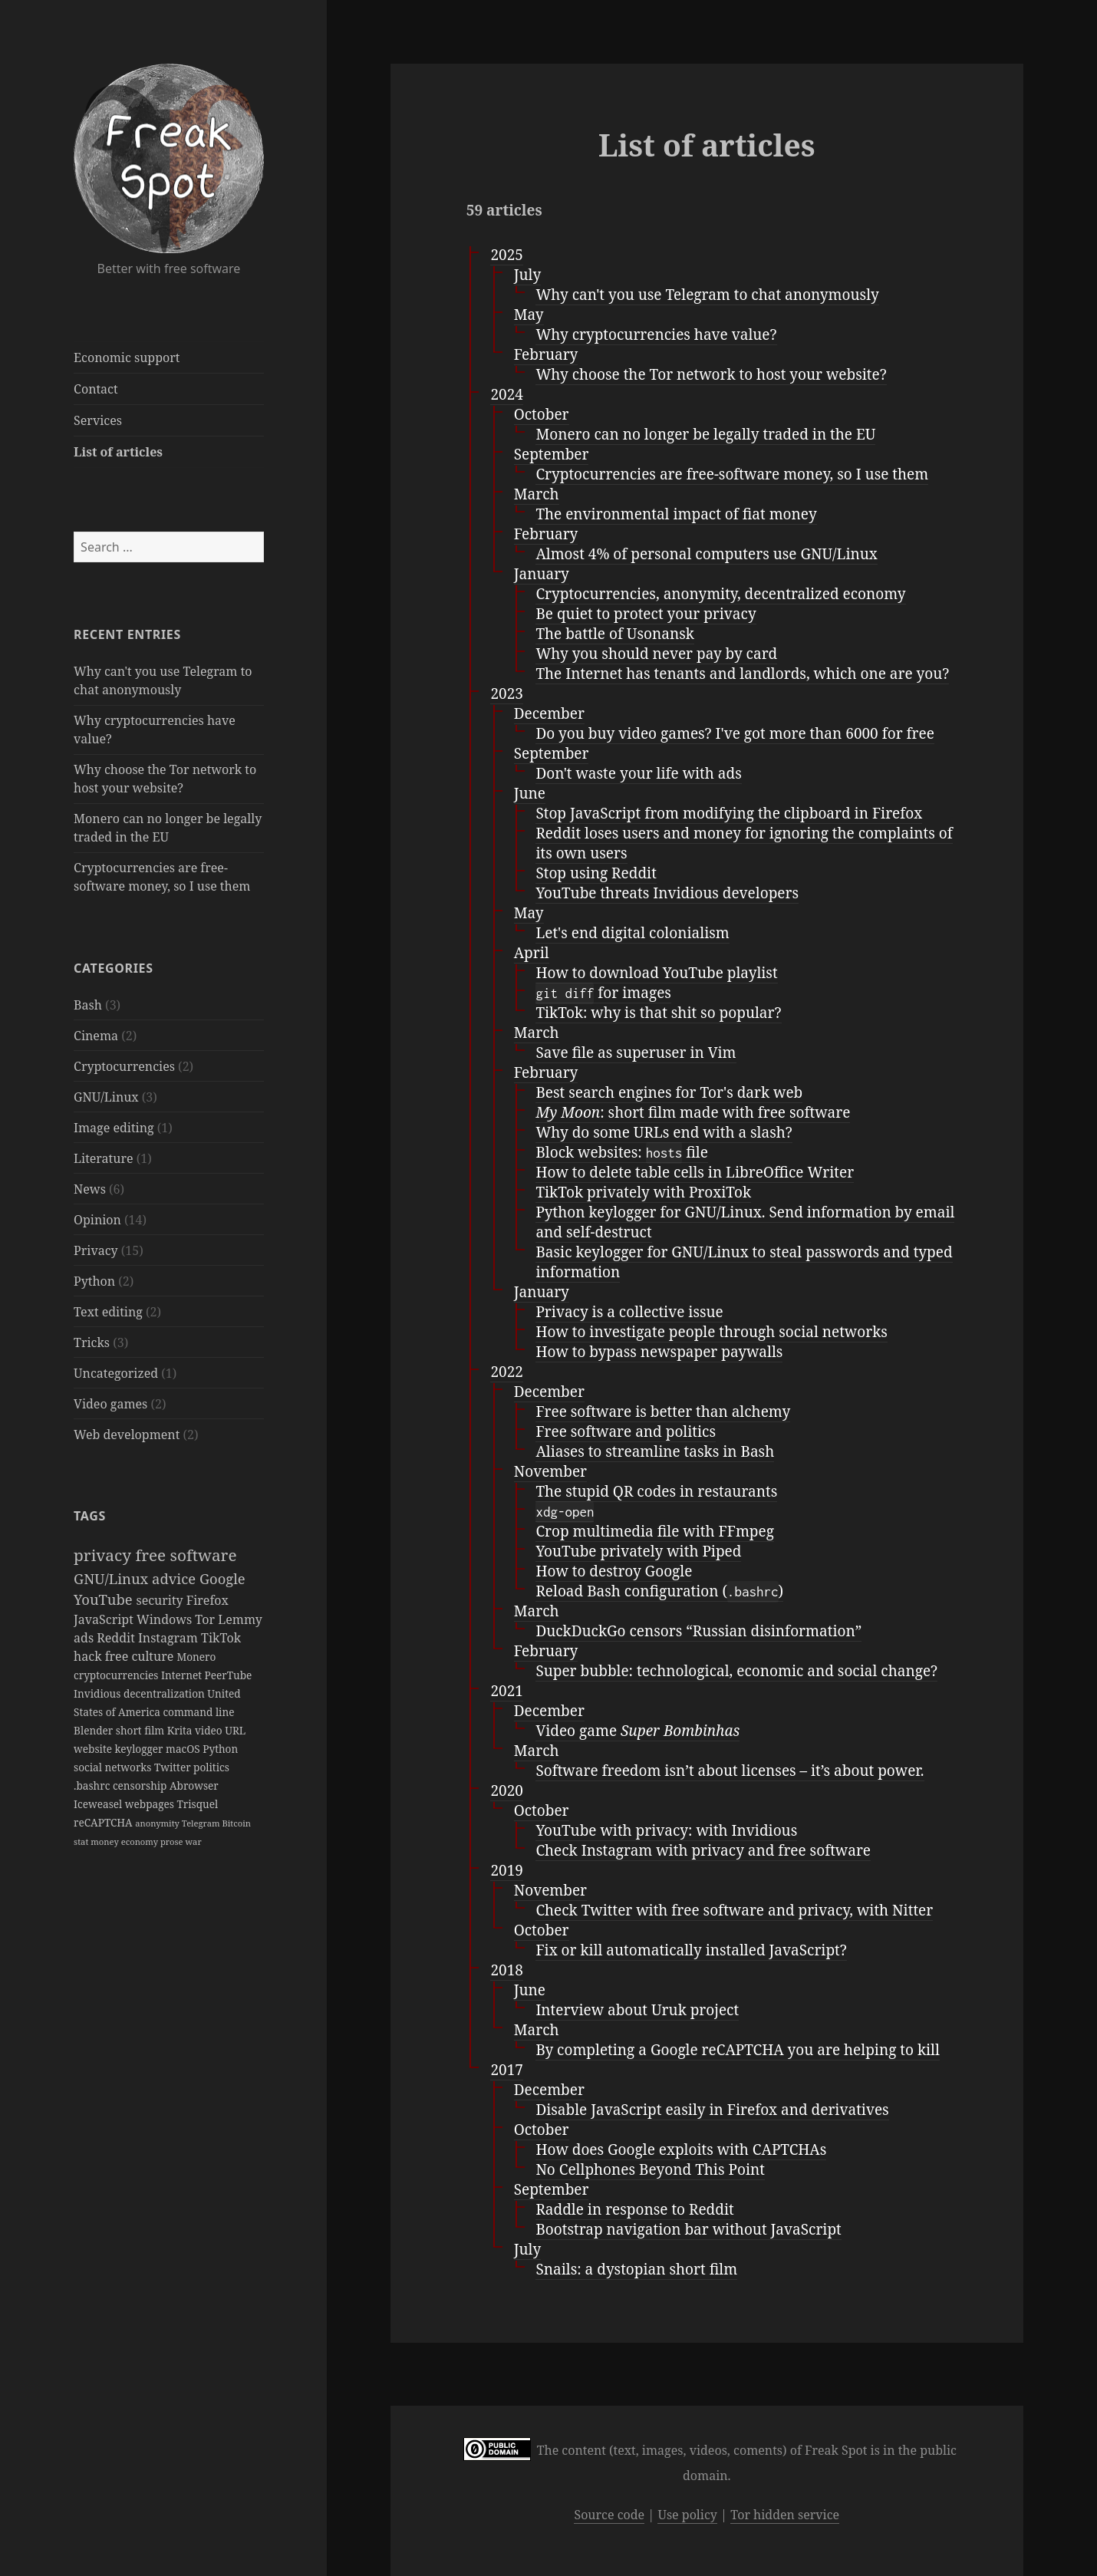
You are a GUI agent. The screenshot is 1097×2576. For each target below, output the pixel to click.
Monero (196, 1656)
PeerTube (228, 1675)
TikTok (221, 1637)
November (550, 1471)
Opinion (97, 1219)
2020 (506, 1790)
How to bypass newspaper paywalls (658, 1352)
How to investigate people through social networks (711, 1332)
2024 (506, 394)
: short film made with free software (692, 1112)
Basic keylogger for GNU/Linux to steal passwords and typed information (743, 1262)
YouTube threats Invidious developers (667, 893)
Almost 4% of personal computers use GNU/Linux (706, 554)
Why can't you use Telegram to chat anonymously (706, 295)
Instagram (169, 1637)
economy (140, 1841)
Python (94, 1281)
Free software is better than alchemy (662, 1411)
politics (211, 1767)
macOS (184, 1748)
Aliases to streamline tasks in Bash (654, 1451)
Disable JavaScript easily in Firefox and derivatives (711, 2110)
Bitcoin (236, 1823)
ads (85, 1637)
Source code (609, 2514)
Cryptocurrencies (124, 1066)
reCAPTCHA (104, 1822)
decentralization (165, 1693)
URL (235, 1730)
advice (175, 1578)
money (105, 1841)
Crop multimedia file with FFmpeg (654, 1531)
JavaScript (105, 1619)
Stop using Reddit (595, 873)
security (161, 1600)
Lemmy (240, 1619)
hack (89, 1656)
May (529, 314)
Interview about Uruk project (637, 2010)
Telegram (202, 1823)
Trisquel (197, 1804)
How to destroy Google (613, 1571)
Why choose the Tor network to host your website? (710, 374)
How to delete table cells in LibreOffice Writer (694, 1172)
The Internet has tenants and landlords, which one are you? (742, 674)
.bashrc (93, 1785)
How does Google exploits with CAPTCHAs (680, 2149)
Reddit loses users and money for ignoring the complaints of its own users (743, 843)
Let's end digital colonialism (632, 933)
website (94, 1748)
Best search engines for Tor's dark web (668, 1092)
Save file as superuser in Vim (635, 1052)
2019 (506, 1870)
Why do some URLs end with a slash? (663, 1132)
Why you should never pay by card (656, 654)
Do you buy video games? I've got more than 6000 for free (734, 733)
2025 (506, 255)
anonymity (158, 1823)
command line (198, 1712)
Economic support (127, 357)
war (193, 1841)
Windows (166, 1619)
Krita (181, 1730)
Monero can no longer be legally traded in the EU (705, 434)
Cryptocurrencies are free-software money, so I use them (731, 474)
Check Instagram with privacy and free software (703, 1850)
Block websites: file (621, 1152)
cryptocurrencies (117, 1675)
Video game (637, 1731)
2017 (506, 2070)
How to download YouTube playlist (656, 973)
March (536, 494)
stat (82, 1841)
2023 (506, 693)
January (541, 574)
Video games (110, 1403)
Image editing (114, 1127)
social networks (114, 1767)
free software (185, 1555)
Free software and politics (625, 1431)
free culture (141, 1656)
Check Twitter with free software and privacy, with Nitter (734, 1910)
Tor (206, 1619)
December (549, 713)
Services (98, 420)
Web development (127, 1434)
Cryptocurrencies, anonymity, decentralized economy (720, 594)
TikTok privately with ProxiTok (643, 1192)
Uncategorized (116, 1373)
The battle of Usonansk (614, 634)
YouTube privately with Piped (638, 1551)
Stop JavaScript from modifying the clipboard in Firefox (728, 813)
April (531, 953)
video (210, 1730)
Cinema (96, 1035)
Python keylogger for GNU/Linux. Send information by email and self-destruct (744, 1222)
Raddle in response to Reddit (634, 2209)
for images (603, 993)
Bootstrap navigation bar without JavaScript (688, 2229)
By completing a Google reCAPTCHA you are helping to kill (737, 2050)
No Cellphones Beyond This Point (650, 2169)
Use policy (687, 2514)
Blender (95, 1730)
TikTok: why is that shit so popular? (658, 1013)
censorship (141, 1785)
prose (173, 1841)
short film (141, 1730)
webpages (151, 1804)
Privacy (96, 1250)
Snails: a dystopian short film (636, 2269)
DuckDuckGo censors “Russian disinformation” (698, 1631)
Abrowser (194, 1785)
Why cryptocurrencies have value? (655, 334)
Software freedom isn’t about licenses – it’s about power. (729, 1770)
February (546, 354)
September (551, 454)
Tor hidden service (784, 2514)
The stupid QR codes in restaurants (656, 1491)
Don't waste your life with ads (638, 773)
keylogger (140, 1748)
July (527, 275)
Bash (88, 1004)
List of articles (118, 451)
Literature (103, 1158)
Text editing (108, 1311)
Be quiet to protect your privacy (645, 614)
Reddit (117, 1637)
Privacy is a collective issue (629, 1312)
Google (222, 1578)
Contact (96, 388)
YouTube (105, 1599)
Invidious (99, 1693)
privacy (104, 1555)
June (529, 793)
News (90, 1189)
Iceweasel (99, 1804)
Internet (183, 1675)
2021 (506, 1691)
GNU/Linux (106, 1097)
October (541, 414)
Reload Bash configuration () (659, 1591)
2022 (506, 1372)
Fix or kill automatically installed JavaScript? (690, 1950)
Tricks (92, 1342)
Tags (90, 1515)
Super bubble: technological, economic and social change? (736, 1671)
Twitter (173, 1767)
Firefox (207, 1600)
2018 (506, 1970)
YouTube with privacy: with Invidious (666, 1830)
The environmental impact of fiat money (675, 514)
